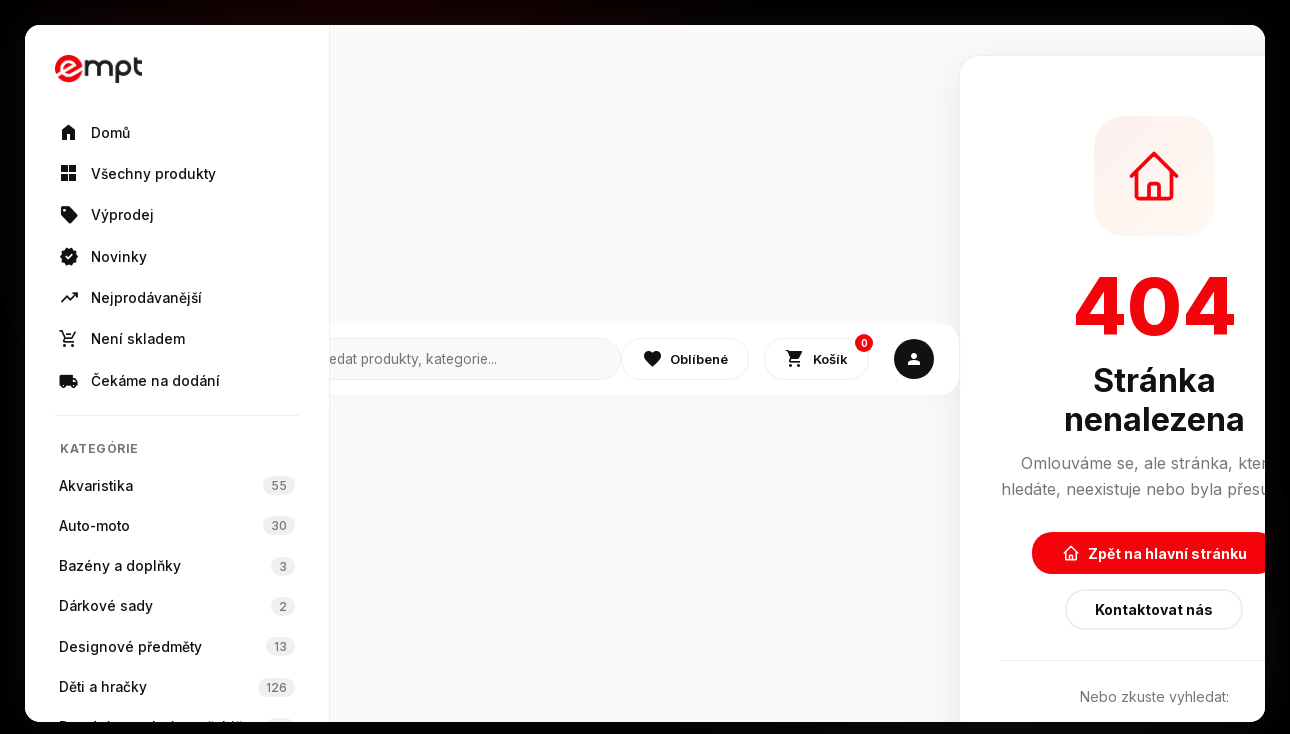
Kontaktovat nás (1154, 609)
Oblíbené (685, 359)
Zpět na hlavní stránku (1154, 553)
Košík (827, 354)
